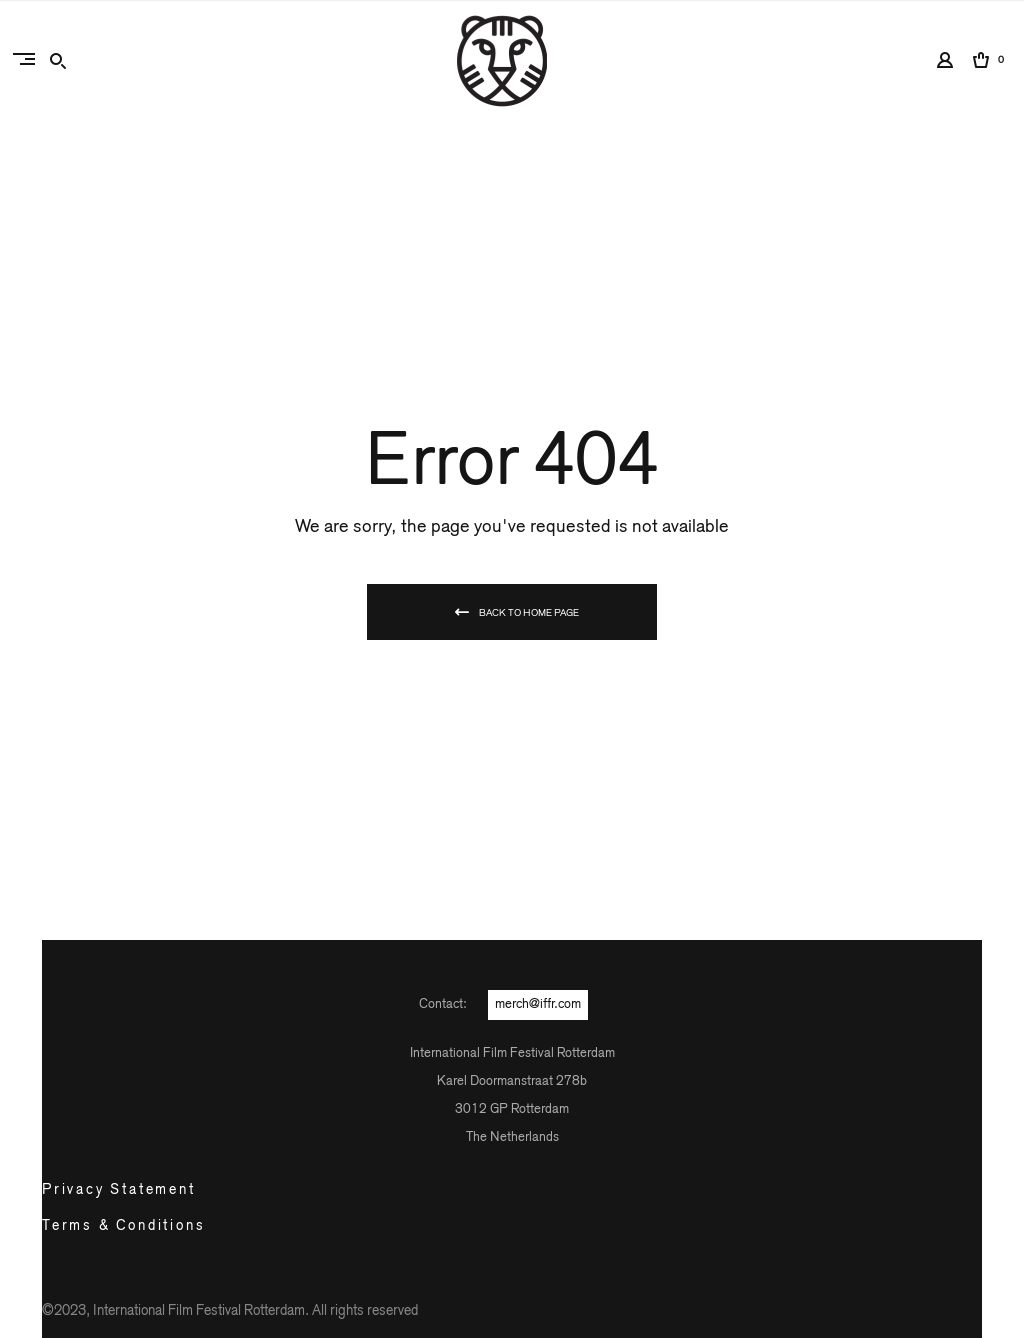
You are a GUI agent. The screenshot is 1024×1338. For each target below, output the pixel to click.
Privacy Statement (119, 1190)
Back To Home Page (529, 613)
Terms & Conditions (123, 1226)
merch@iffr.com (538, 1004)
